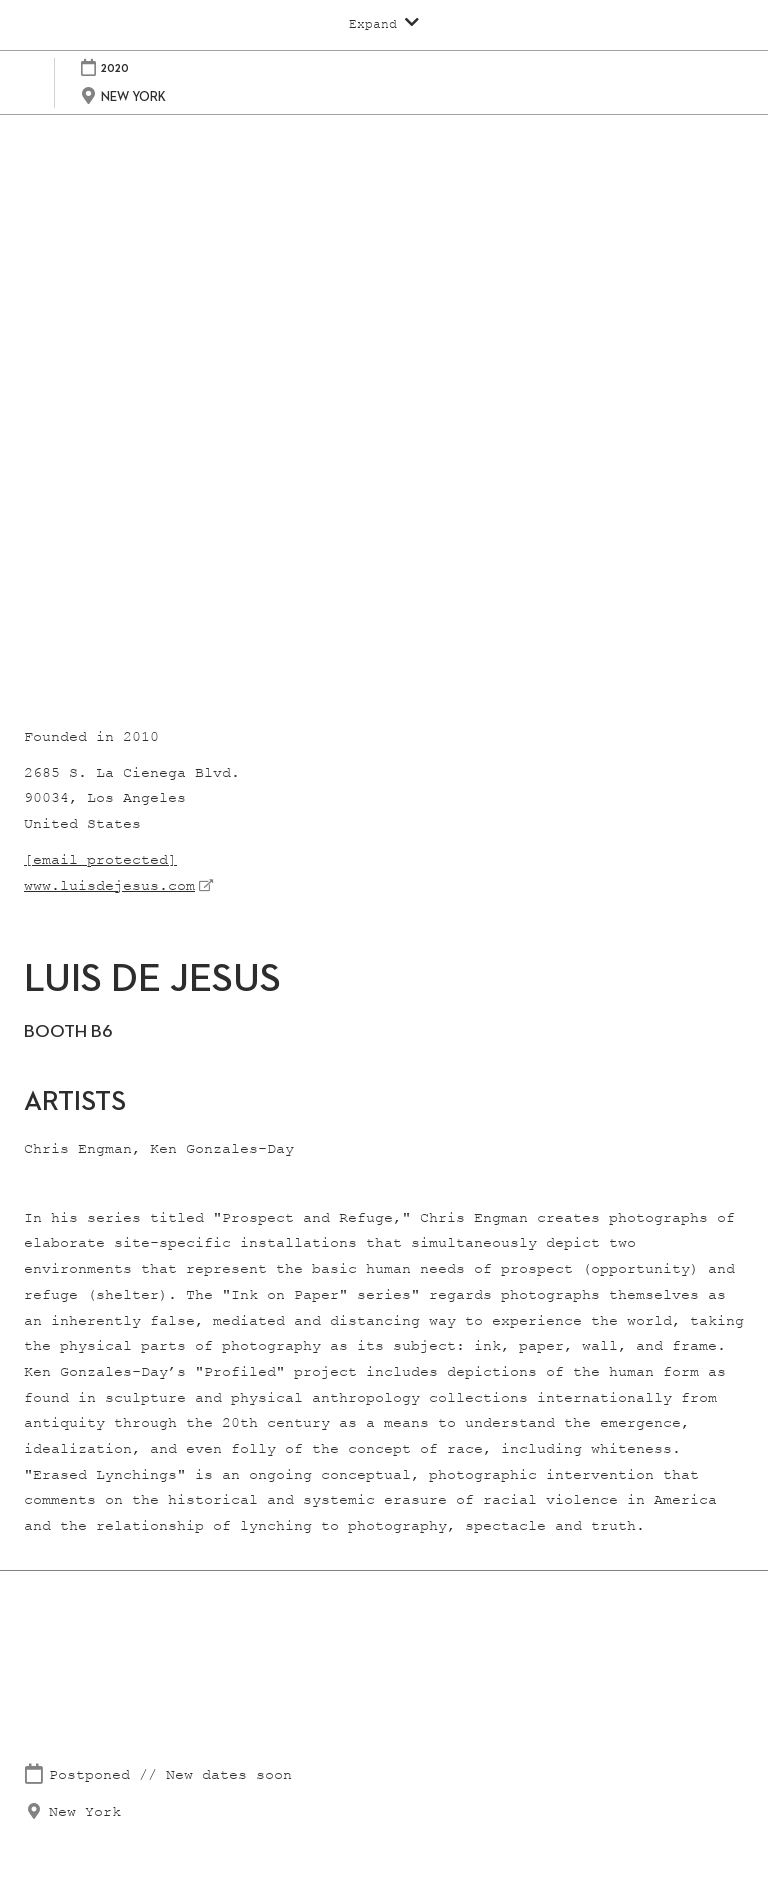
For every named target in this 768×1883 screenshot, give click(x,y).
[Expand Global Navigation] (384, 24)
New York (85, 1812)
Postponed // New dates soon (170, 1775)
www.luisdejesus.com (109, 886)
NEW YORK (133, 96)
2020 (115, 67)
